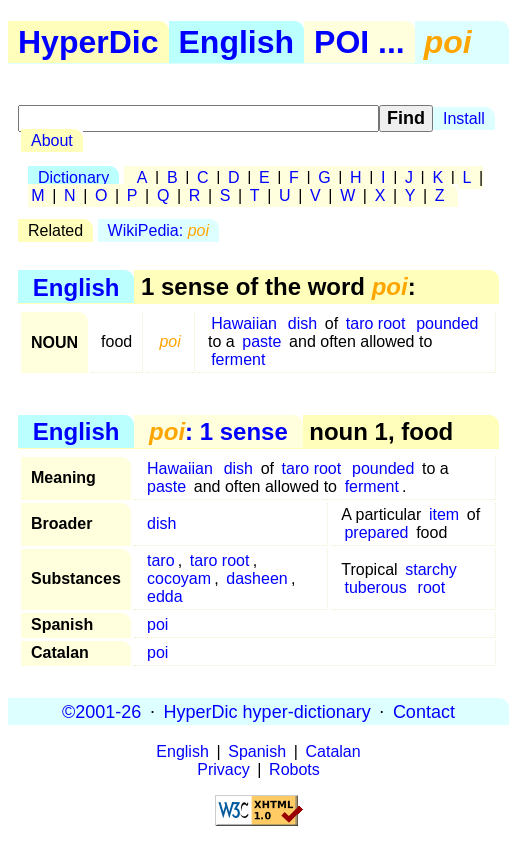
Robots (294, 769)
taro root (376, 323)
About (52, 140)
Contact (424, 711)
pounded (447, 323)
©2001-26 (101, 711)
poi (157, 624)
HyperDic (88, 42)
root (432, 587)
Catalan (333, 751)
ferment (238, 359)
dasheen (256, 578)
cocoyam (179, 578)
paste (261, 341)
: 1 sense (218, 431)
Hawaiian (244, 323)
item (444, 514)
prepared (376, 532)
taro (161, 560)
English (237, 42)
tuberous (375, 587)
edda (165, 596)
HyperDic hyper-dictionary (267, 711)
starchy (431, 569)
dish (302, 323)
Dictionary (73, 177)
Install (464, 118)
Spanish (257, 751)
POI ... (359, 42)
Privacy (223, 769)
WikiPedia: (158, 230)
